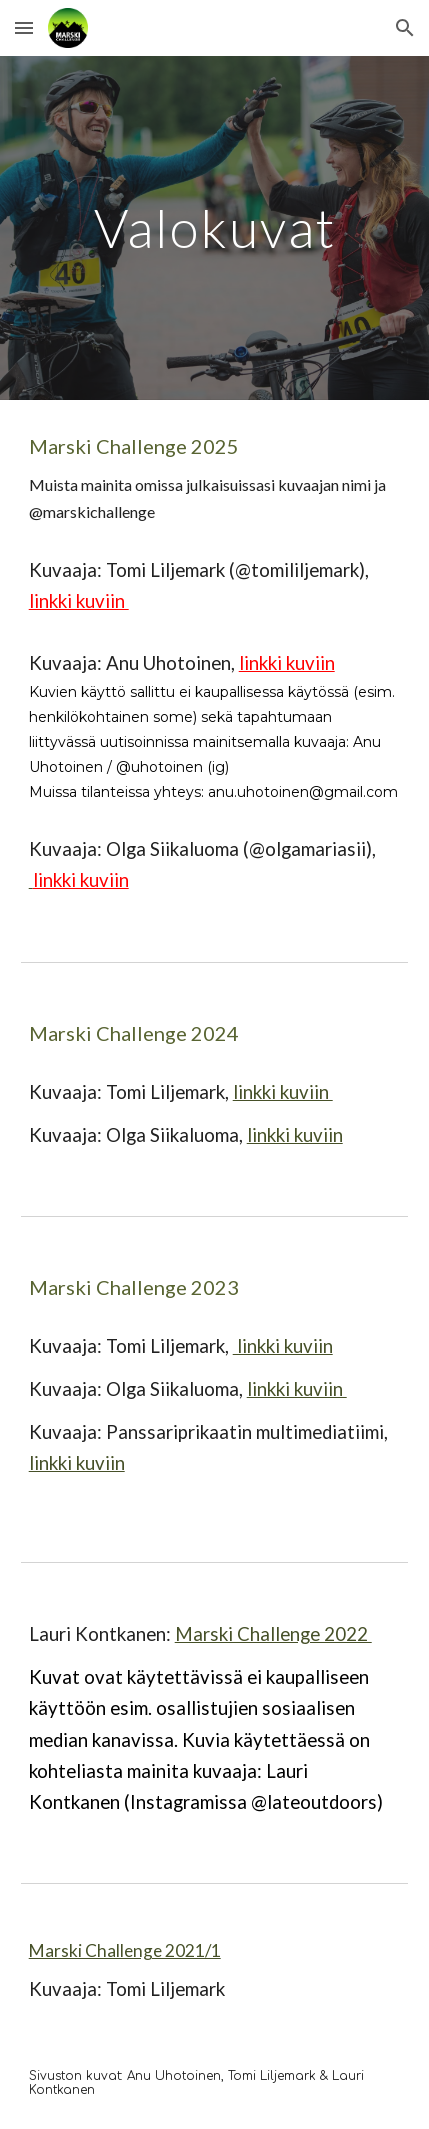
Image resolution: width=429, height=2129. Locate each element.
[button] (24, 27)
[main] (215, 227)
